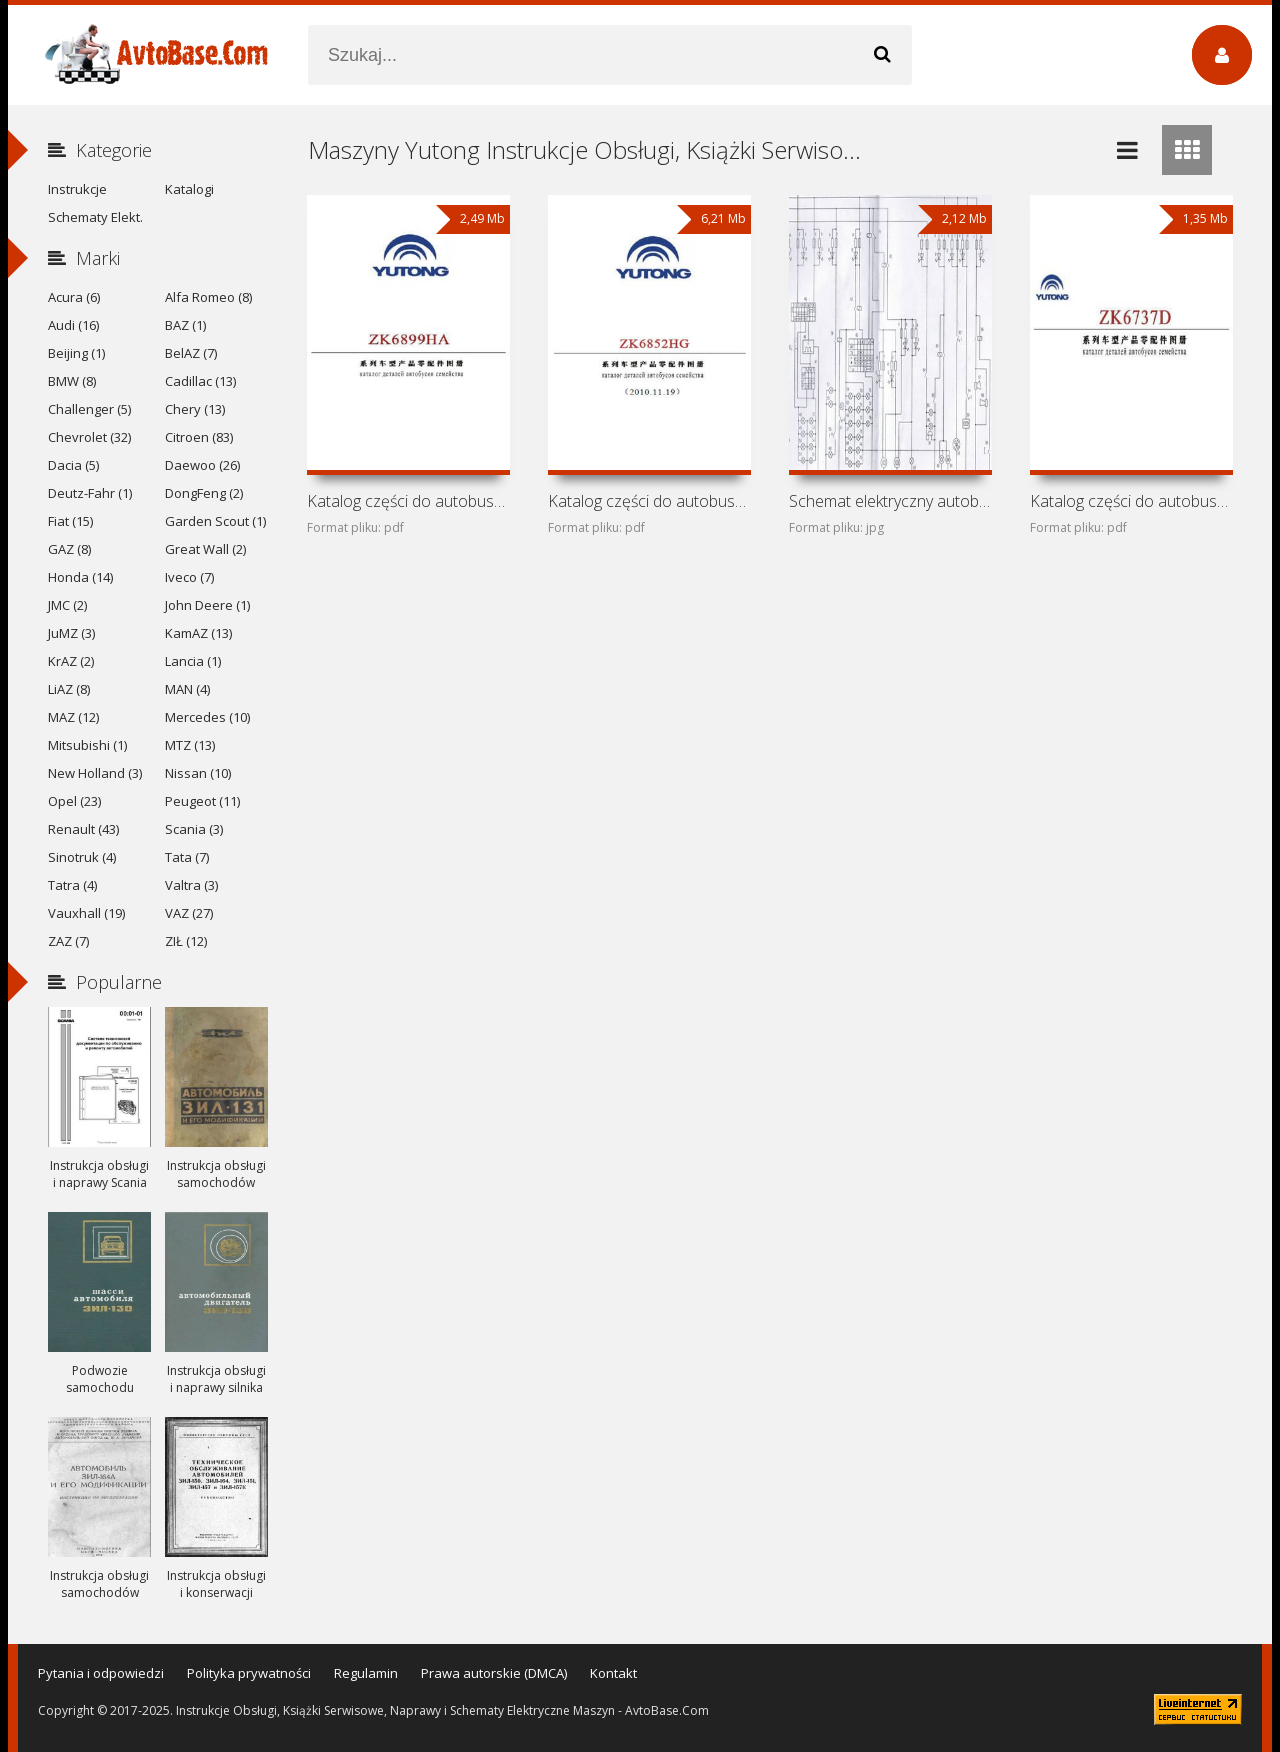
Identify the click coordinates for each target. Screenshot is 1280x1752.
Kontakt (613, 1673)
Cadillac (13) (200, 381)
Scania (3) (194, 829)
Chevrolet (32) (89, 437)
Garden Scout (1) (215, 521)
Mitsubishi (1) (87, 745)
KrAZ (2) (71, 661)
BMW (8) (72, 381)
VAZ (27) (189, 913)
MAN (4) (187, 689)
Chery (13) (195, 409)
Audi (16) (73, 325)
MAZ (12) (73, 717)
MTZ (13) (190, 745)
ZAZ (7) (68, 941)
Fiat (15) (70, 521)
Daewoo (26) (202, 465)
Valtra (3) (191, 885)
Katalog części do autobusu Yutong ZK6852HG (649, 501)
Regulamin (366, 1673)
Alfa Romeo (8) (208, 297)
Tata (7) (187, 857)
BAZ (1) (185, 325)
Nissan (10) (198, 773)
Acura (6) (74, 297)
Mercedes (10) (207, 717)
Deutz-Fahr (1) (90, 493)
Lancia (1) (193, 661)
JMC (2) (67, 605)
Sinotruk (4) (82, 857)
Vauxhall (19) (86, 913)
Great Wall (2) (205, 549)
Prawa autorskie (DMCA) (494, 1673)
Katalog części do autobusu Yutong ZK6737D (1131, 501)
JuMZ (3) (71, 633)
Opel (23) (74, 801)
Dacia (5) (73, 465)
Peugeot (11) (202, 801)
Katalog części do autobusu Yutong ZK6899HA (408, 501)
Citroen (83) (199, 437)
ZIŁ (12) (186, 941)
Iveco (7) (189, 577)
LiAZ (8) (69, 689)
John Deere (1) (207, 605)
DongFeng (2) (204, 493)
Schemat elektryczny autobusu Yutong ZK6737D (890, 501)
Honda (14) (80, 577)
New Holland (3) (95, 773)
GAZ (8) (69, 549)
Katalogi (189, 189)
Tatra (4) (72, 885)
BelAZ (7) (191, 353)
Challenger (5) (89, 409)
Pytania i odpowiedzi (101, 1673)
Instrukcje (77, 189)
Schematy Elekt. (95, 217)
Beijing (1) (76, 353)
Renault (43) (83, 829)
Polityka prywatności (249, 1673)
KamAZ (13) (198, 633)
